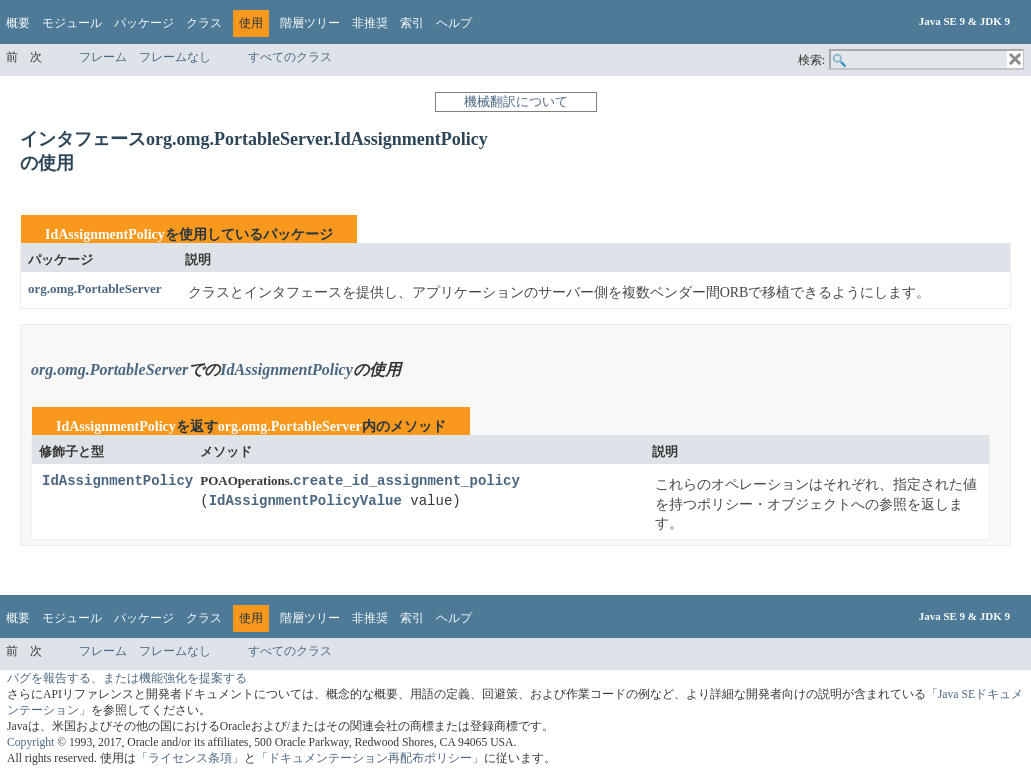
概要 (18, 23)
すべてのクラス (290, 57)
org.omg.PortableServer (95, 288)
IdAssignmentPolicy (105, 234)
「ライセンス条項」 (190, 758)
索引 (412, 23)
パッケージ (144, 23)
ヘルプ (454, 23)
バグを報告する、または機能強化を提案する (127, 678)
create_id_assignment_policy (406, 481)
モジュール (72, 23)
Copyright (30, 742)
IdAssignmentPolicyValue (305, 501)
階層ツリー (310, 23)
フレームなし (175, 57)
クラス (204, 23)
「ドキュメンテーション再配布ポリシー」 (370, 758)
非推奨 (370, 23)
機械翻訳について (516, 101)
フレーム (103, 57)
